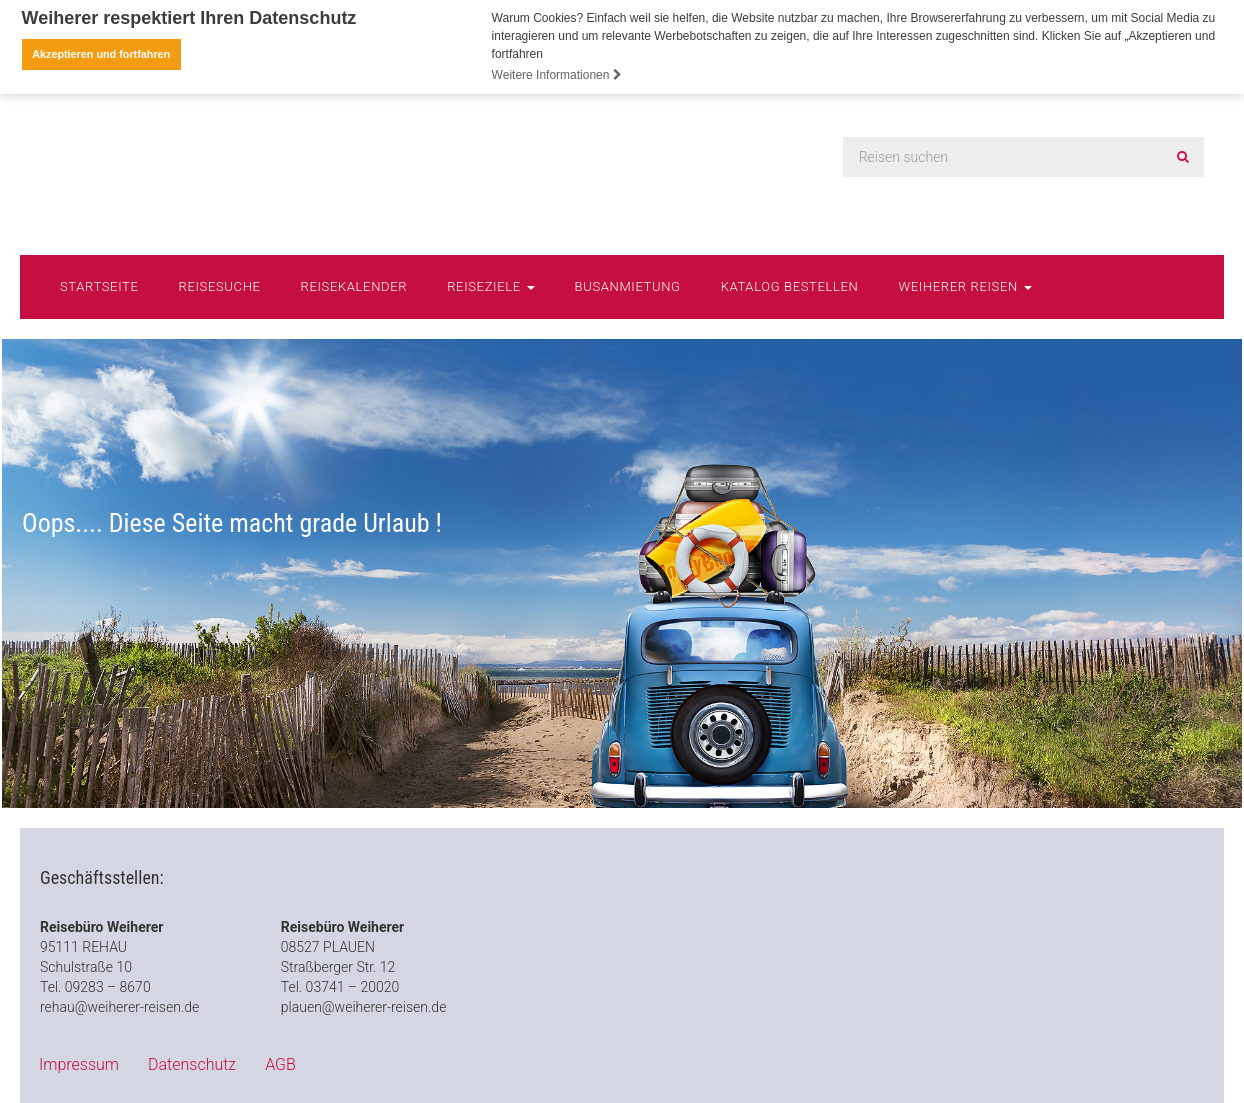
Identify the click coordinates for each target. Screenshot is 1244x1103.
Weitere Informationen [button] (557, 75)
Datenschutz (192, 1063)
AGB (280, 1063)
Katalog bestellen (790, 284)
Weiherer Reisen (964, 284)
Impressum (79, 1063)
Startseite (99, 284)
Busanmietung (628, 284)
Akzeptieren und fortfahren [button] (101, 54)
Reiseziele (490, 284)
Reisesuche (220, 284)
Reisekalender (354, 284)
